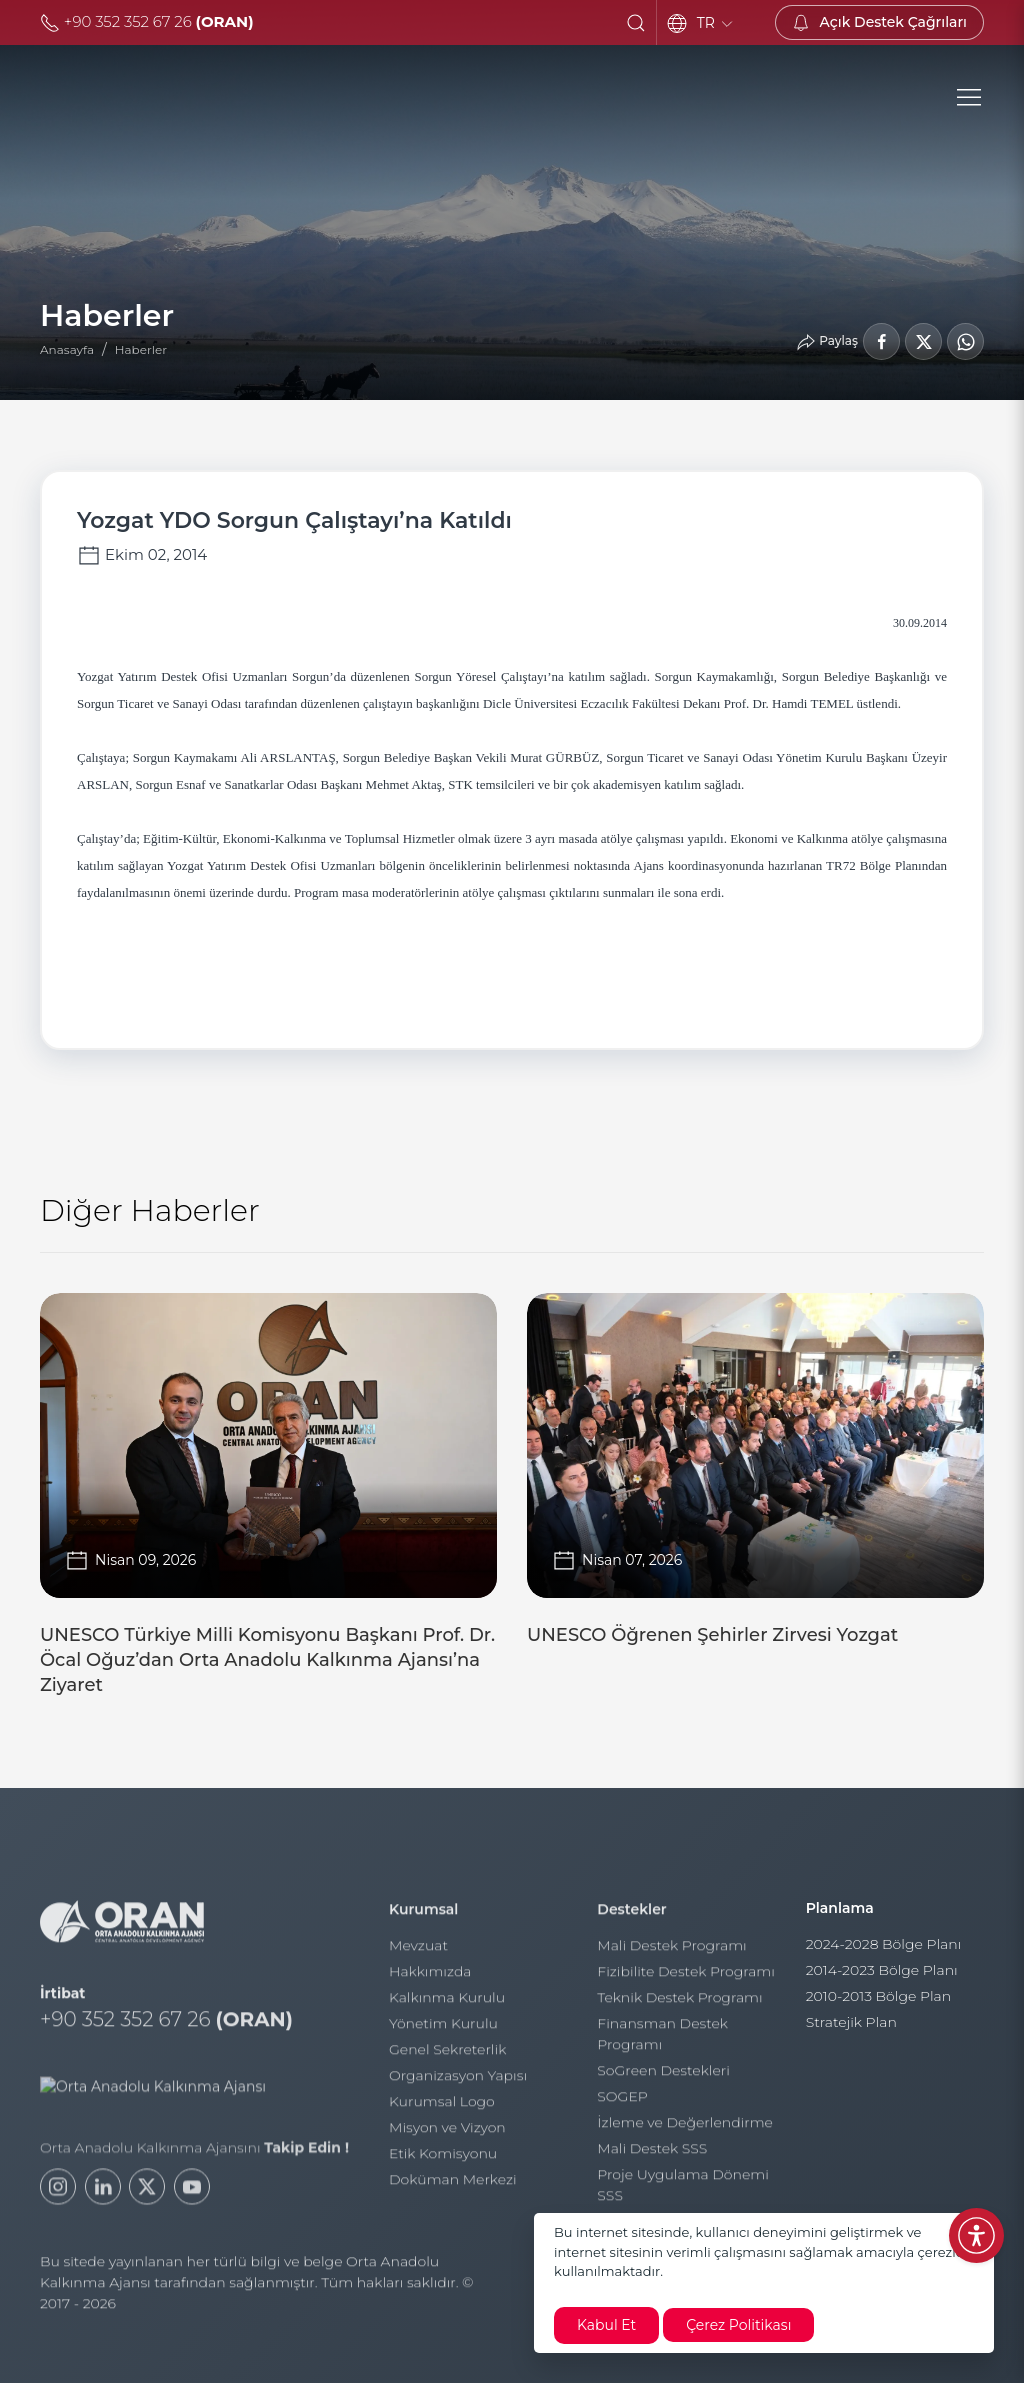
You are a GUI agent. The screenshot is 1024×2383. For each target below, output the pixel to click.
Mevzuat (418, 1953)
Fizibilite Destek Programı (686, 1979)
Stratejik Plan (851, 2031)
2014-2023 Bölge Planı (882, 1979)
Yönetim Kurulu (443, 2031)
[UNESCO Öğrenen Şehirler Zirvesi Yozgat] (755, 1478)
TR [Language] (716, 23)
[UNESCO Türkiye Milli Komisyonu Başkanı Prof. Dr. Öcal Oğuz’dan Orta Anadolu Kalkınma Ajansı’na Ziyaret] (268, 1503)
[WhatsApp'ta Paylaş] (965, 341)
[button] (636, 23)
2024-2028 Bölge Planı (884, 1953)
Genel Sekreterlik (447, 2057)
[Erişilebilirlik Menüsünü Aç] (976, 2235)
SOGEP (622, 2104)
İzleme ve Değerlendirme (685, 2130)
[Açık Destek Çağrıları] (879, 22)
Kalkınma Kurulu (447, 2005)
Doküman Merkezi (453, 2187)
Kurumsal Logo (442, 2109)
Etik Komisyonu (443, 2161)
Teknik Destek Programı (679, 2005)
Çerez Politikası (738, 2325)
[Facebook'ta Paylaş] (881, 341)
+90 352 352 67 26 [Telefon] (147, 21)
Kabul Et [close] (606, 2325)
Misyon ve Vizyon (447, 2135)
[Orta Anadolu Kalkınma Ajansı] (207, 98)
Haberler (141, 349)
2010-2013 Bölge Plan (879, 2005)
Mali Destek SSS (652, 2156)
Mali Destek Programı (671, 1953)
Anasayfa (67, 349)
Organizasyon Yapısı (458, 2083)
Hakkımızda (430, 1979)
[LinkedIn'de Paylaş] (923, 341)
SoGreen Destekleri (663, 2078)
